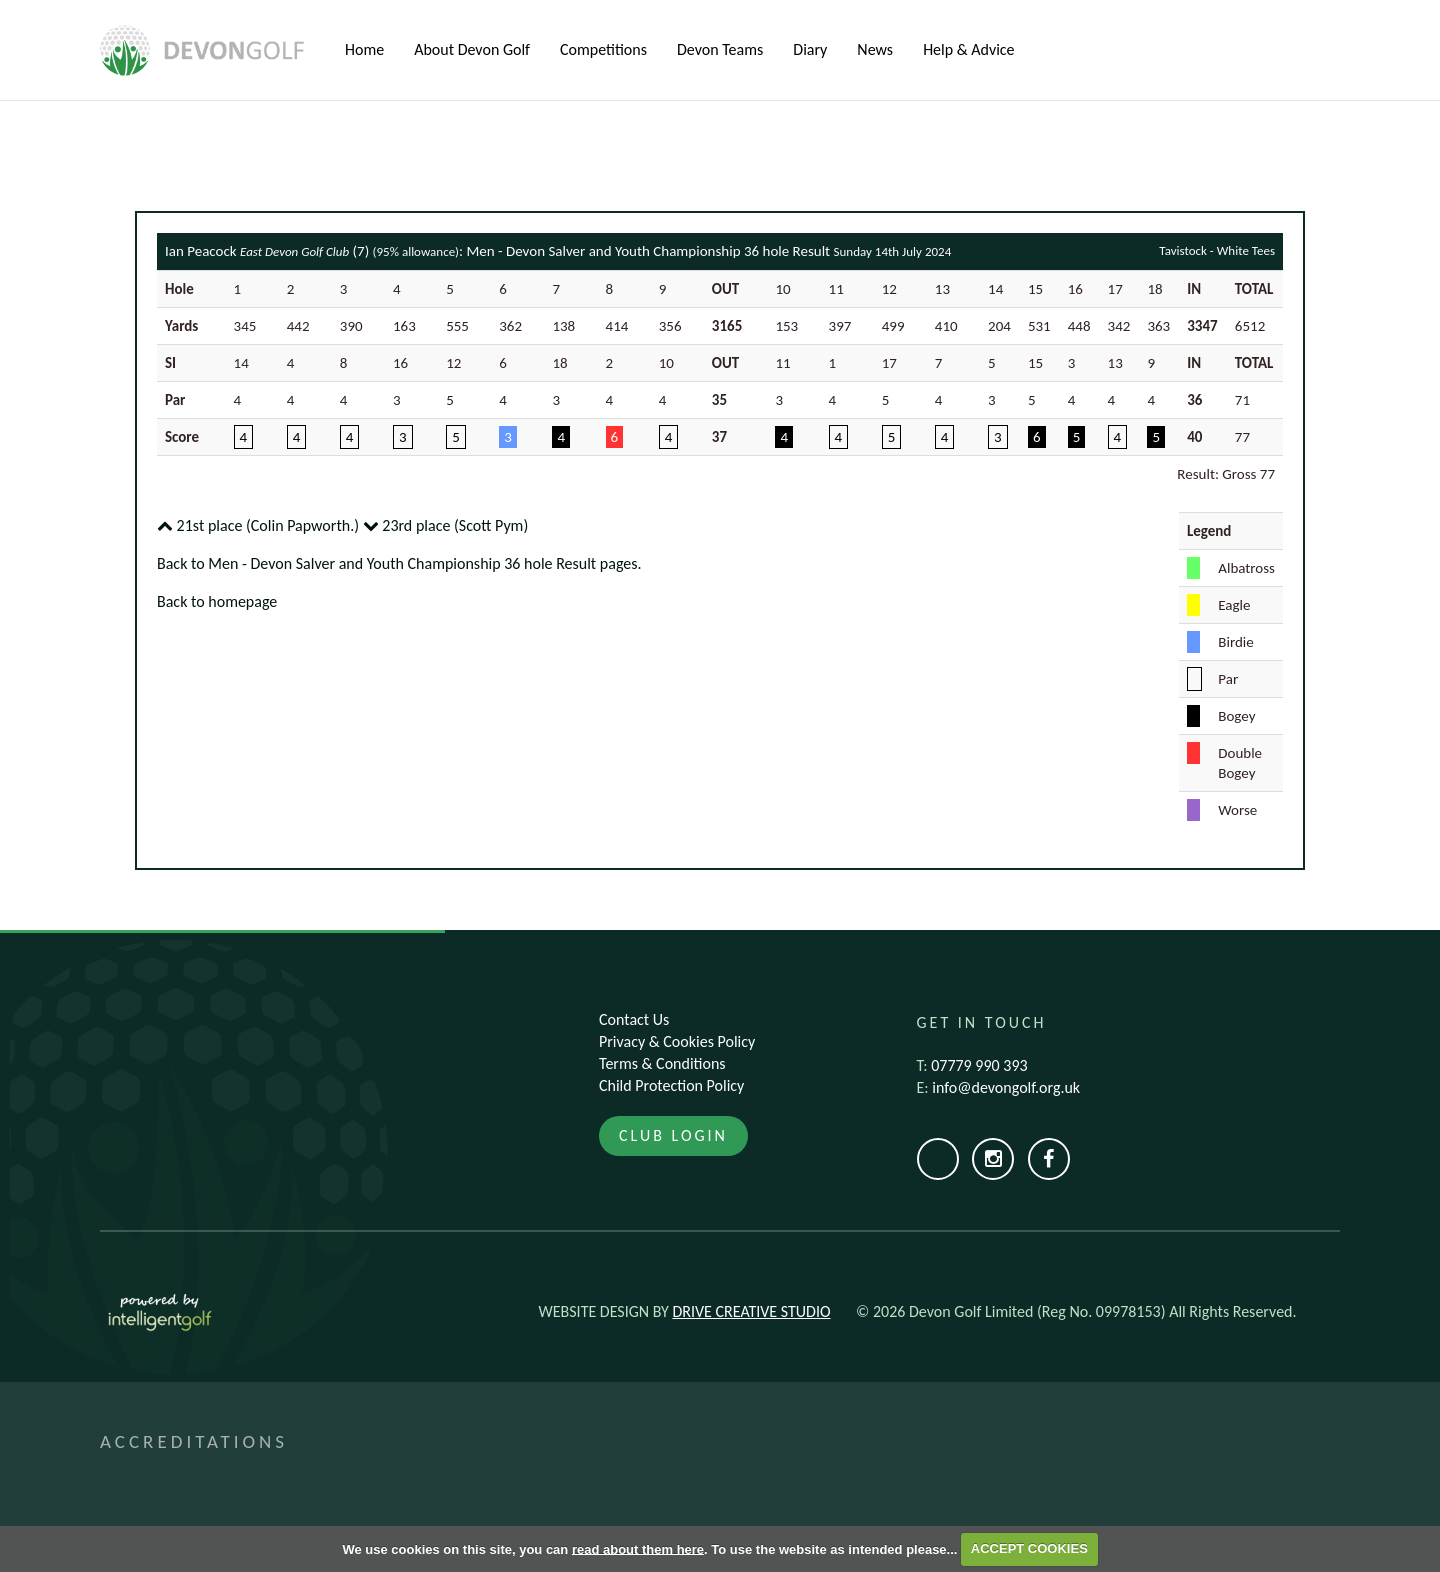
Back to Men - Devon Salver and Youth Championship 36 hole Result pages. (399, 563)
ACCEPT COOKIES (1029, 1548)
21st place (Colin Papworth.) (258, 525)
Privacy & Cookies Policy (677, 1041)
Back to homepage (217, 601)
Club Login (673, 1135)
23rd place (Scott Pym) (446, 525)
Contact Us (634, 1019)
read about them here (638, 1548)
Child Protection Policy (671, 1085)
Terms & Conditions (662, 1063)
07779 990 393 (979, 1065)
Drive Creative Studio (751, 1311)
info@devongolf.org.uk (1006, 1087)
